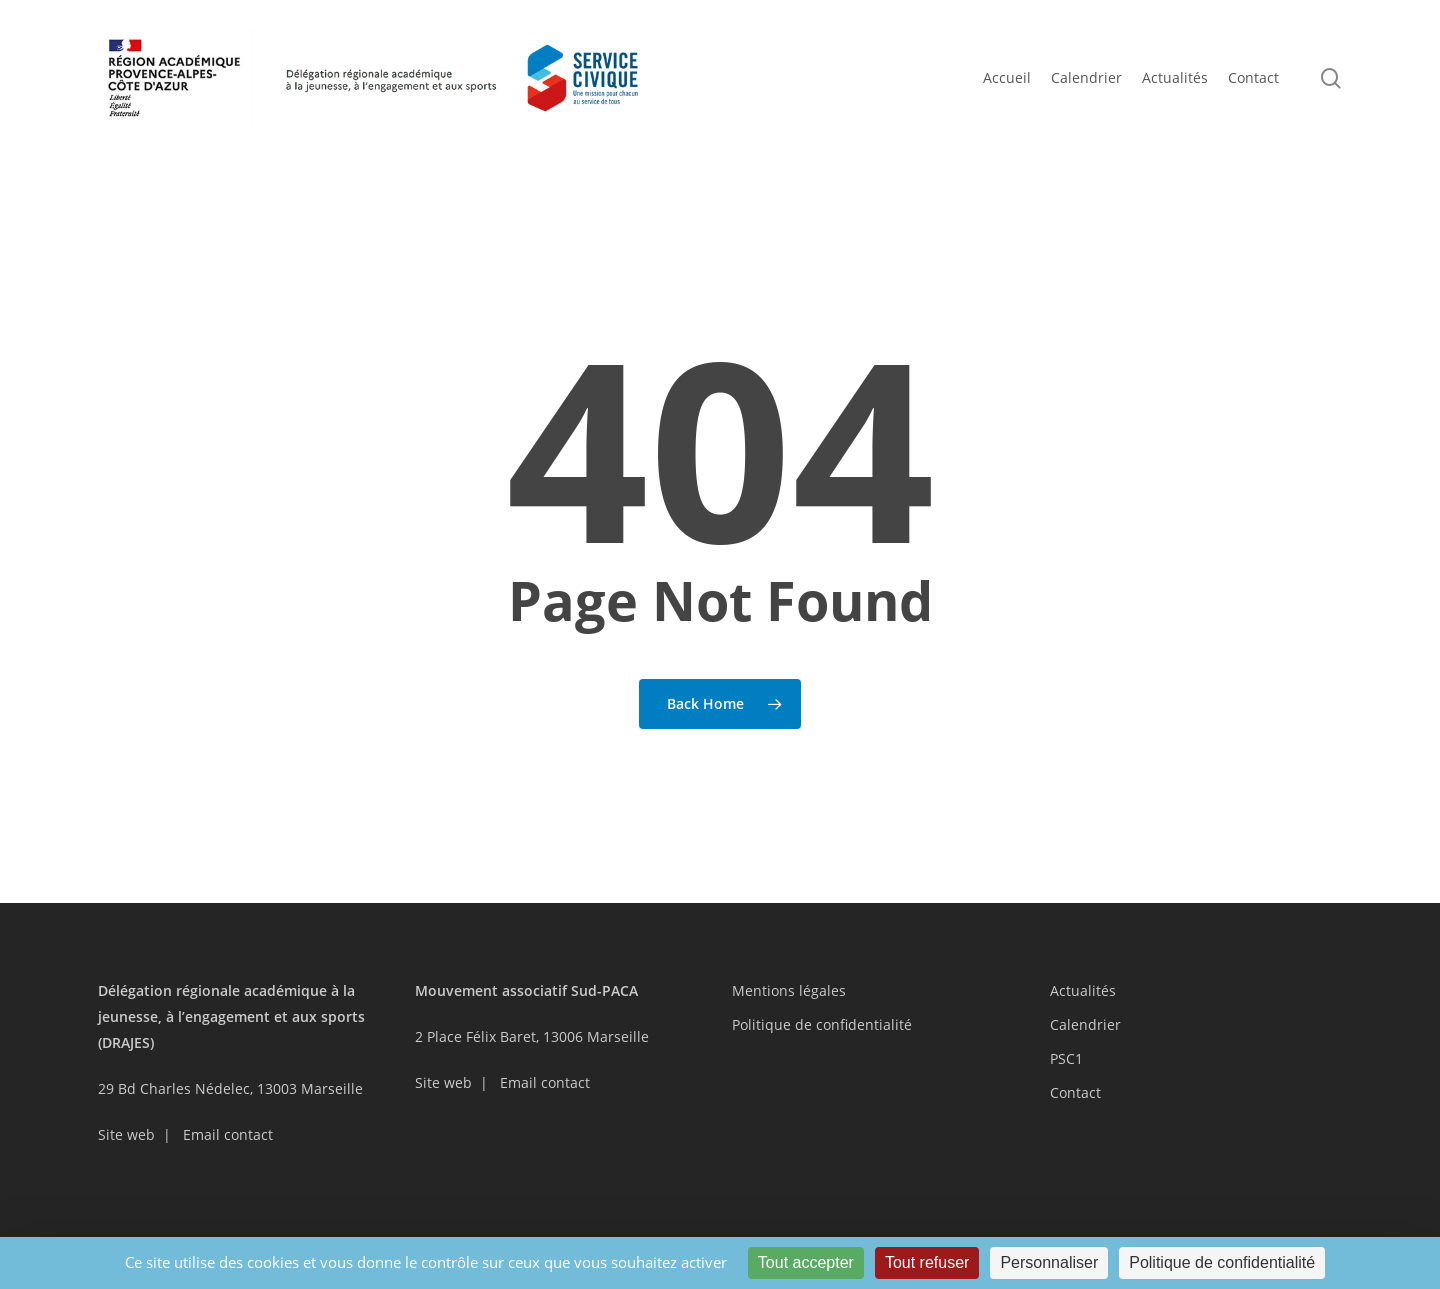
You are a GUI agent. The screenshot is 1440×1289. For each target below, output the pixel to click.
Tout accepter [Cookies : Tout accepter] (806, 1262)
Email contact (228, 1134)
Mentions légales (789, 990)
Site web (126, 1134)
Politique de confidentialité (822, 1024)
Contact (1075, 1092)
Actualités (1083, 990)
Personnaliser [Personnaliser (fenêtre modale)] (1049, 1262)
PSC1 (1066, 1058)
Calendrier (1085, 1024)
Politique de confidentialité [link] (1222, 1262)
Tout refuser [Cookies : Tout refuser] (927, 1262)
